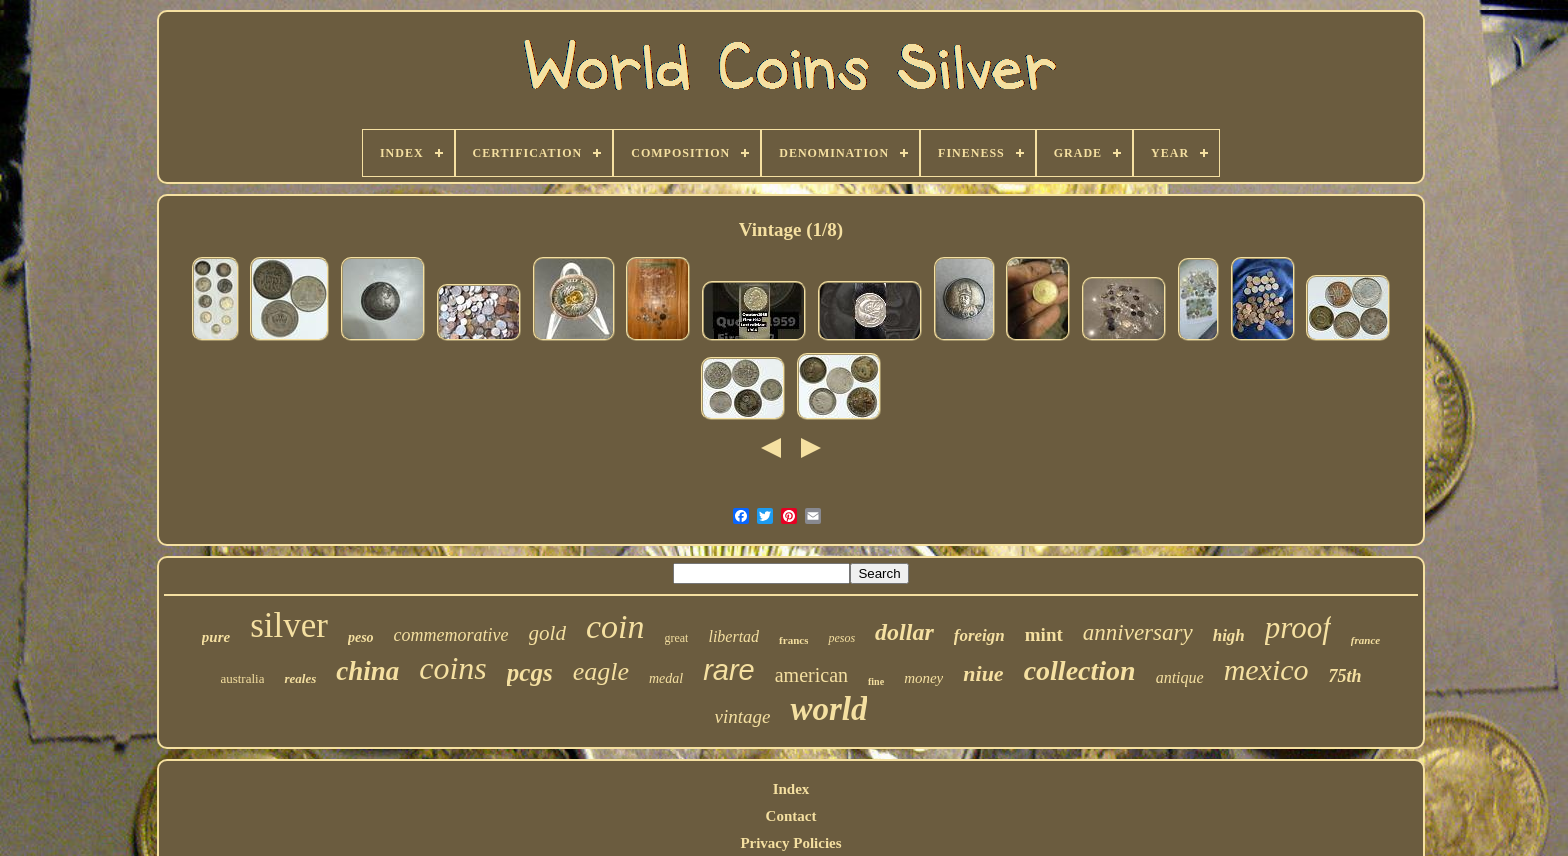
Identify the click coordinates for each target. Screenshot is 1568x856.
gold (547, 633)
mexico (1266, 669)
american (811, 675)
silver (289, 625)
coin (615, 626)
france (1365, 640)
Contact (791, 816)
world (828, 709)
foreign (979, 635)
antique (1180, 677)
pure (216, 637)
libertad (733, 636)
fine (876, 681)
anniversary (1138, 632)
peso (361, 637)
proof (1298, 627)
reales (300, 678)
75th (1345, 676)
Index (791, 789)
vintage (743, 716)
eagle (601, 671)
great (676, 638)
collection (1080, 670)
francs (793, 640)
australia (242, 678)
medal (666, 678)
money (923, 678)
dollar (904, 632)
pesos (841, 638)
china (367, 671)
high (1229, 635)
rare (729, 670)
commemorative (451, 635)
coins (453, 668)
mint (1044, 634)
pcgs (530, 672)
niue (983, 673)
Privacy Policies (790, 843)
